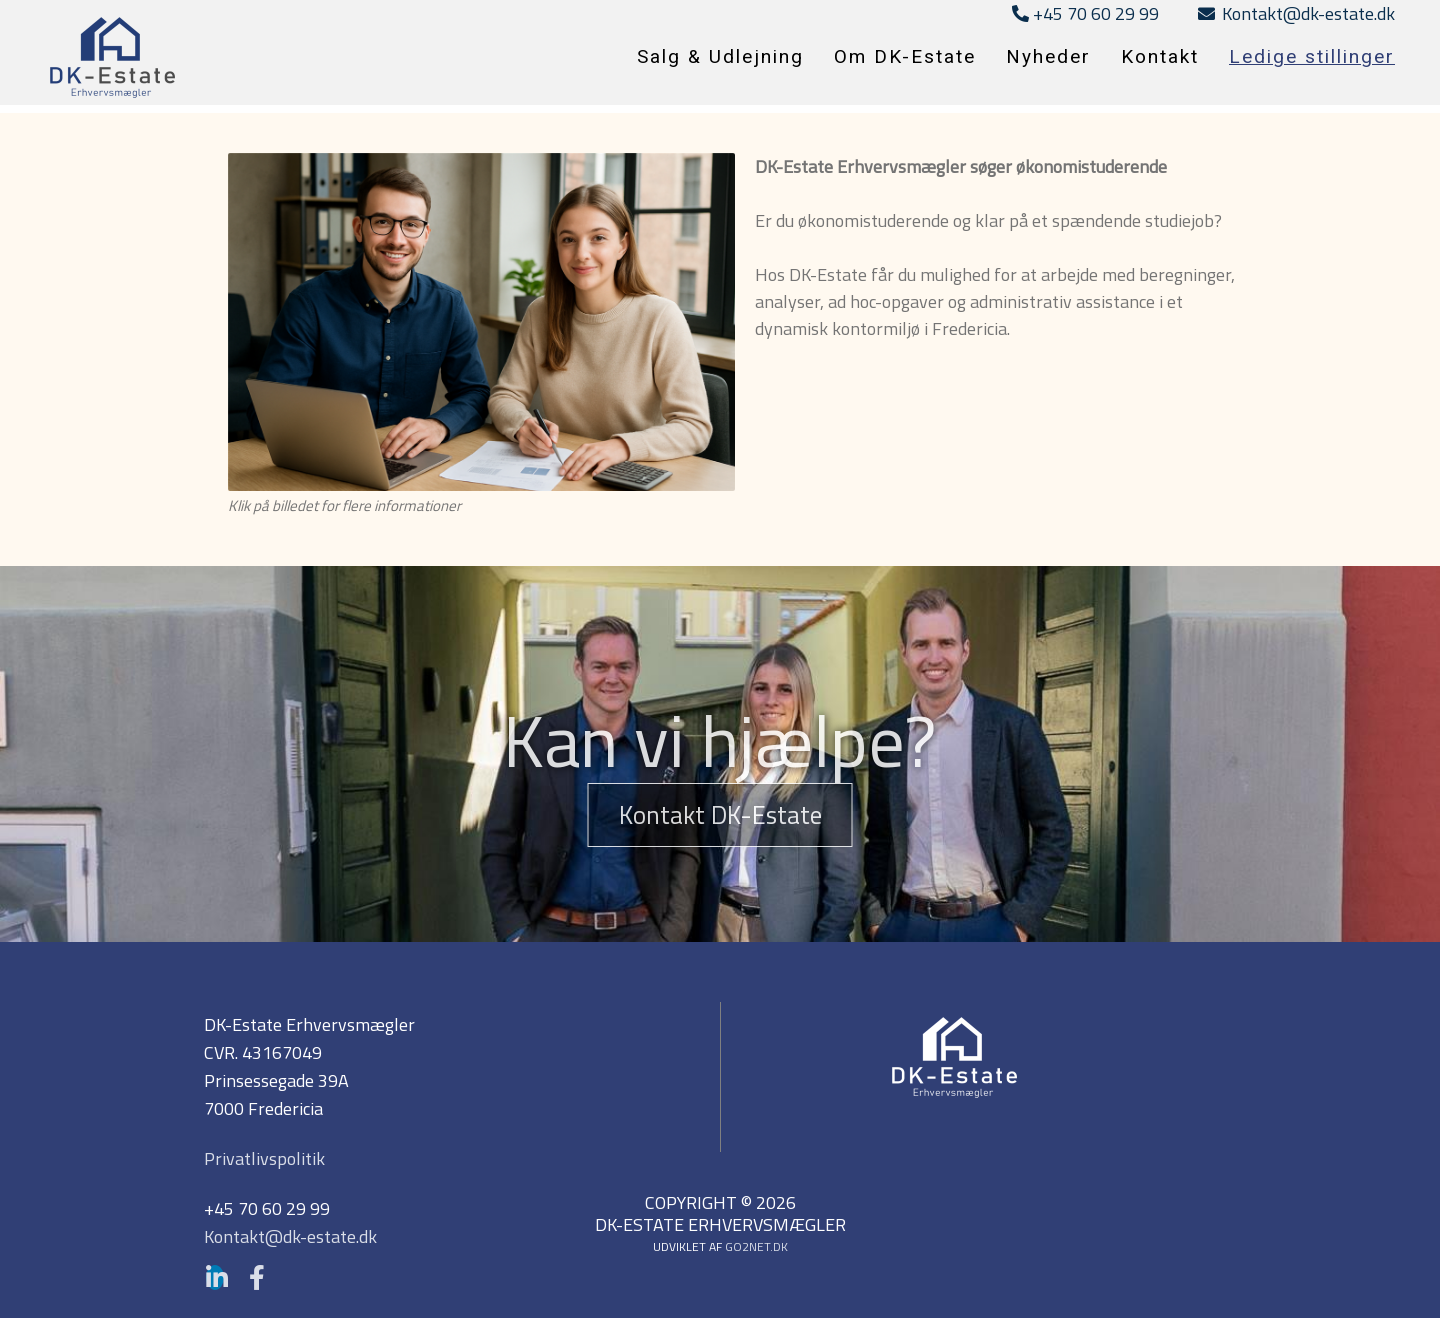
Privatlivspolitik (264, 1158)
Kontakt (1160, 56)
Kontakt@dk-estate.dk (1296, 13)
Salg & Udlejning (720, 56)
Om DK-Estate (905, 56)
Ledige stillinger (1312, 56)
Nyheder (1048, 56)
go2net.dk (756, 1246)
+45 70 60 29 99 (1085, 13)
